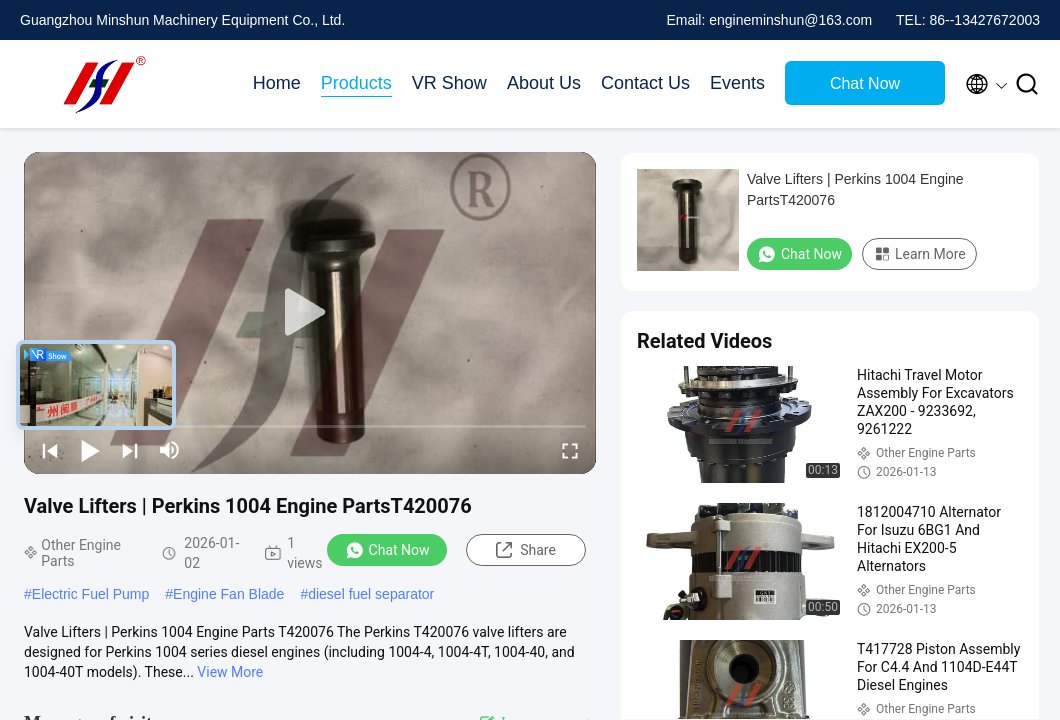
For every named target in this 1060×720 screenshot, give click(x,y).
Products (356, 83)
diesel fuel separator (371, 594)
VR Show (449, 83)
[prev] (50, 450)
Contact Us (645, 83)
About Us (544, 83)
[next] (130, 450)
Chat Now (865, 83)
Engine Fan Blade (228, 594)
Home (277, 83)
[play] (310, 313)
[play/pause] (90, 450)
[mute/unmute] (170, 450)
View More (230, 672)
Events (737, 83)
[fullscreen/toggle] (570, 450)
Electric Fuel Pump (90, 594)
